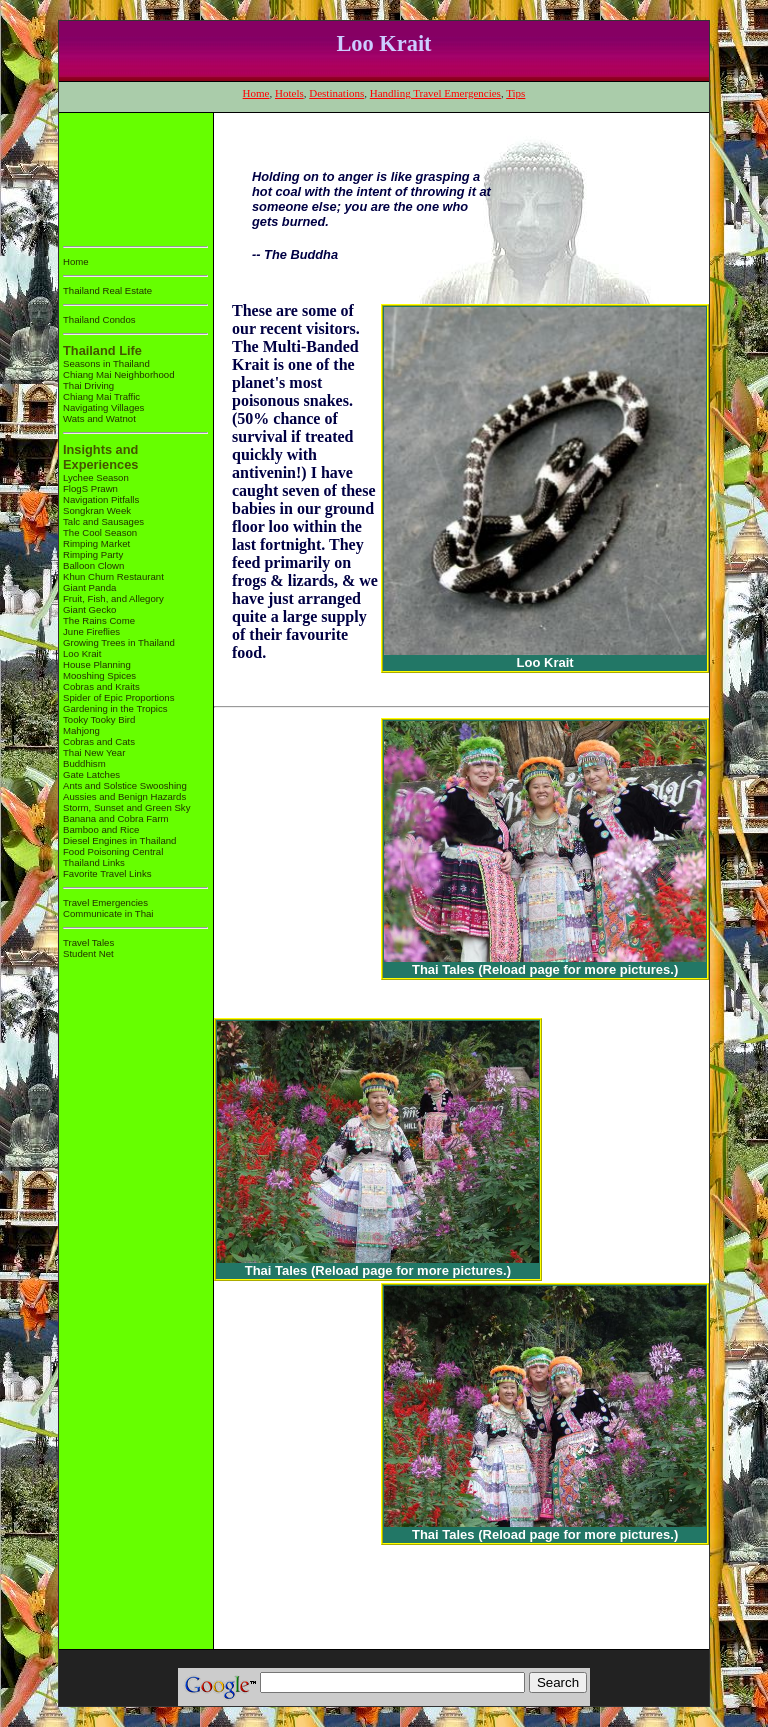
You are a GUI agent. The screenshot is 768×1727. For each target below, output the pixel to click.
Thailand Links (94, 862)
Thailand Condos (99, 319)
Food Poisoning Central (113, 851)
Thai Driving (88, 385)
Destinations (336, 93)
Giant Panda (89, 587)
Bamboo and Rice (101, 829)
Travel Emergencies (105, 902)
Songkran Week (97, 510)
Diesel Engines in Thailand (119, 840)
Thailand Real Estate (107, 290)
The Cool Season (100, 532)
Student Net (88, 953)
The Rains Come (99, 620)
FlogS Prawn (90, 488)
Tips (515, 93)
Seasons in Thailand (106, 363)
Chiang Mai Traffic (101, 396)
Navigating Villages (103, 407)
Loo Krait (82, 653)
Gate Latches (91, 774)
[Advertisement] (125, 175)
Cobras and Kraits (101, 686)
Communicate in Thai (108, 913)
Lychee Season (96, 477)
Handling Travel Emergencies (435, 93)
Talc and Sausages (103, 521)
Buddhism (84, 763)
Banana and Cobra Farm (116, 818)
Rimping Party (93, 554)
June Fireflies (91, 631)
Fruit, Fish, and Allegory (113, 598)
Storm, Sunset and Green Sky (126, 807)
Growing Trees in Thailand (119, 642)
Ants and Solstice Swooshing (125, 785)
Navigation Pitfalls (101, 499)
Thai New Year (94, 752)
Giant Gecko (89, 609)
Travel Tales (88, 942)
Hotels (289, 93)
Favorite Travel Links (107, 873)
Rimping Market (96, 543)
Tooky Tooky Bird (99, 719)
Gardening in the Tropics (115, 708)
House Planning (97, 664)
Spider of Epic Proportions (118, 697)
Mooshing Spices (99, 675)
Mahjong (81, 730)
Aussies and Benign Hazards (124, 796)
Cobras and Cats (99, 741)
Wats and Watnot (99, 418)
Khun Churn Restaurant (113, 576)
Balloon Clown (93, 565)
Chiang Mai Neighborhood (118, 374)
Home (256, 93)
